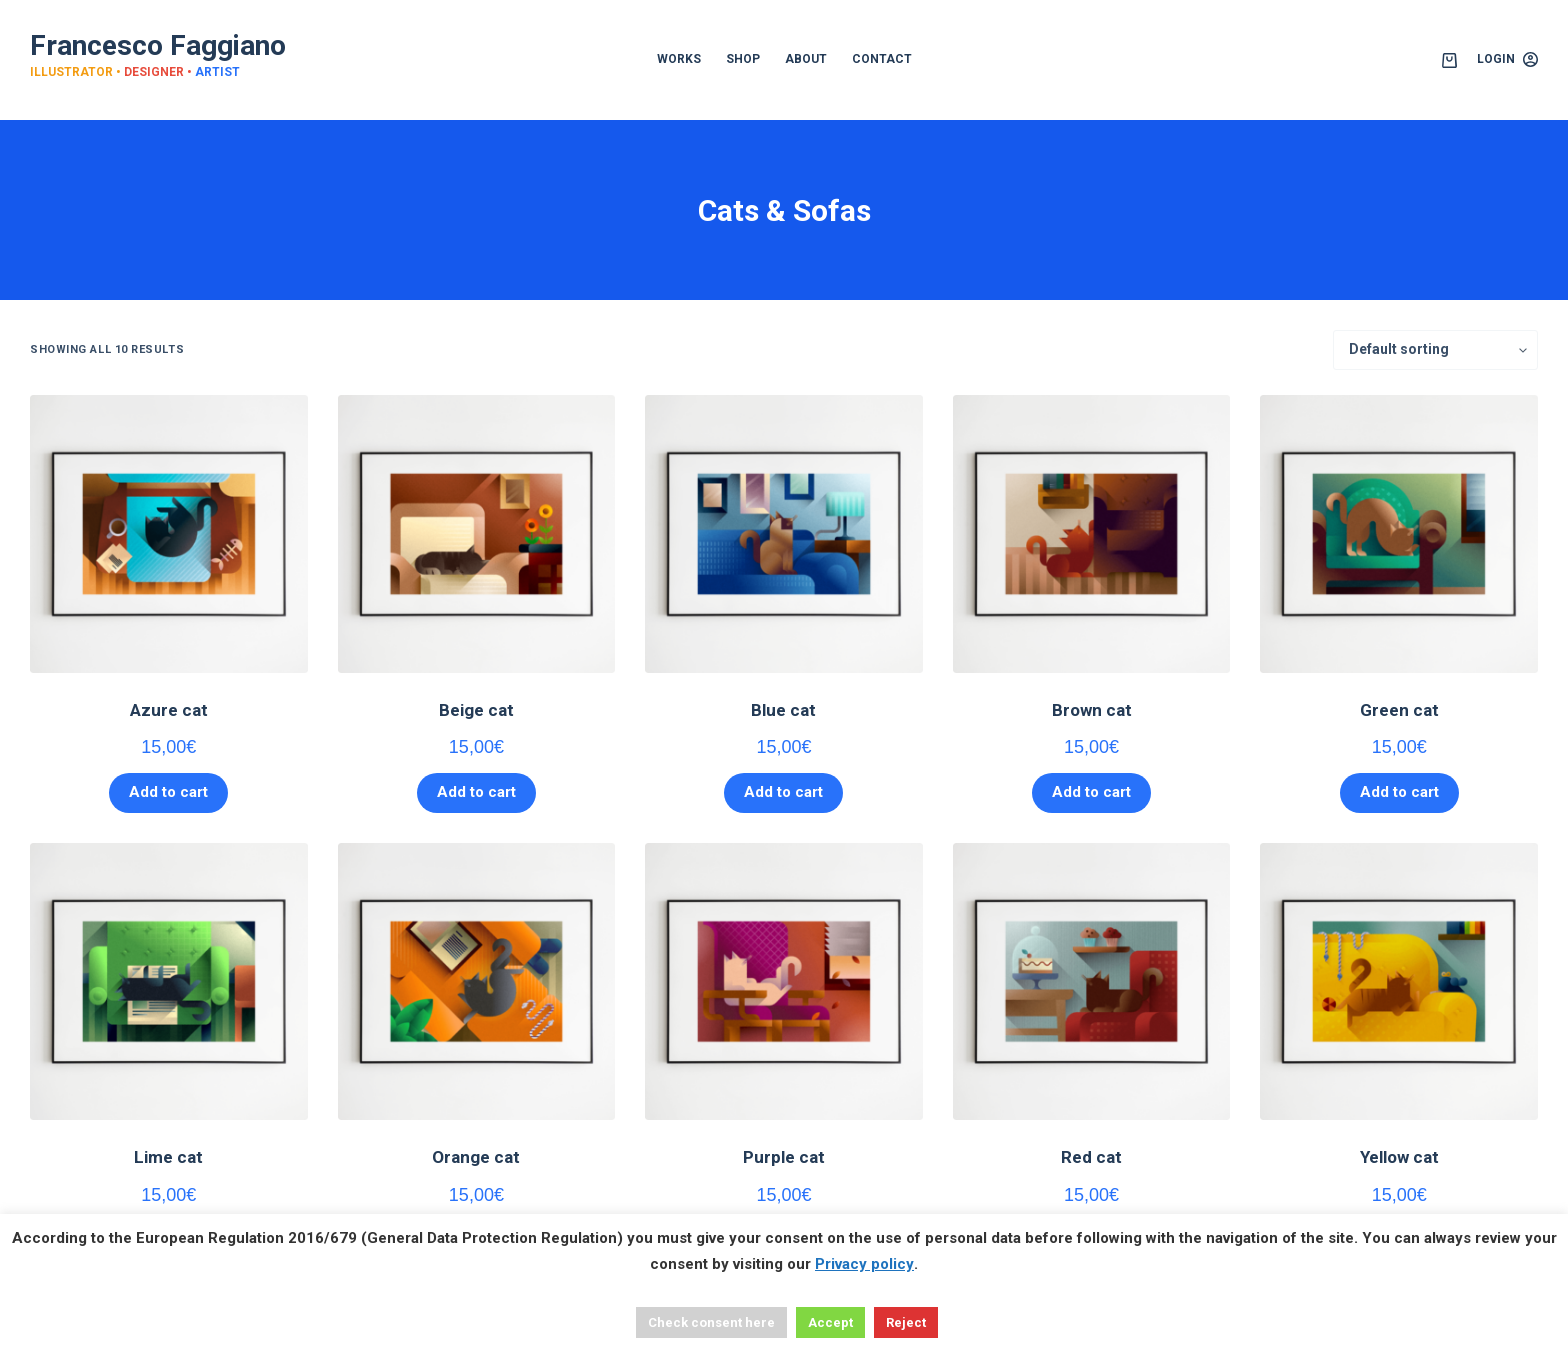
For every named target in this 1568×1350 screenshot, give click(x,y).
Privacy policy (864, 1264)
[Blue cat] (784, 534)
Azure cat (169, 710)
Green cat (1399, 710)
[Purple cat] (784, 982)
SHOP (743, 59)
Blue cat (783, 710)
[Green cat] (1399, 534)
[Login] (1507, 60)
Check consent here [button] (711, 1322)
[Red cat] (1092, 982)
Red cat (1091, 1157)
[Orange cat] (477, 982)
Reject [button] (906, 1322)
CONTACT (882, 59)
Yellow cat (1399, 1157)
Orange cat (476, 1157)
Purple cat (784, 1157)
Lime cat (168, 1157)
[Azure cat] (169, 534)
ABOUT (806, 59)
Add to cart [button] (168, 792)
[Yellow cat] (1399, 982)
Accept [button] (830, 1322)
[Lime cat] (169, 982)
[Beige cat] (477, 534)
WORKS (679, 59)
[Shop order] (1435, 350)
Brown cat (1092, 710)
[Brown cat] (1092, 534)
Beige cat (476, 710)
